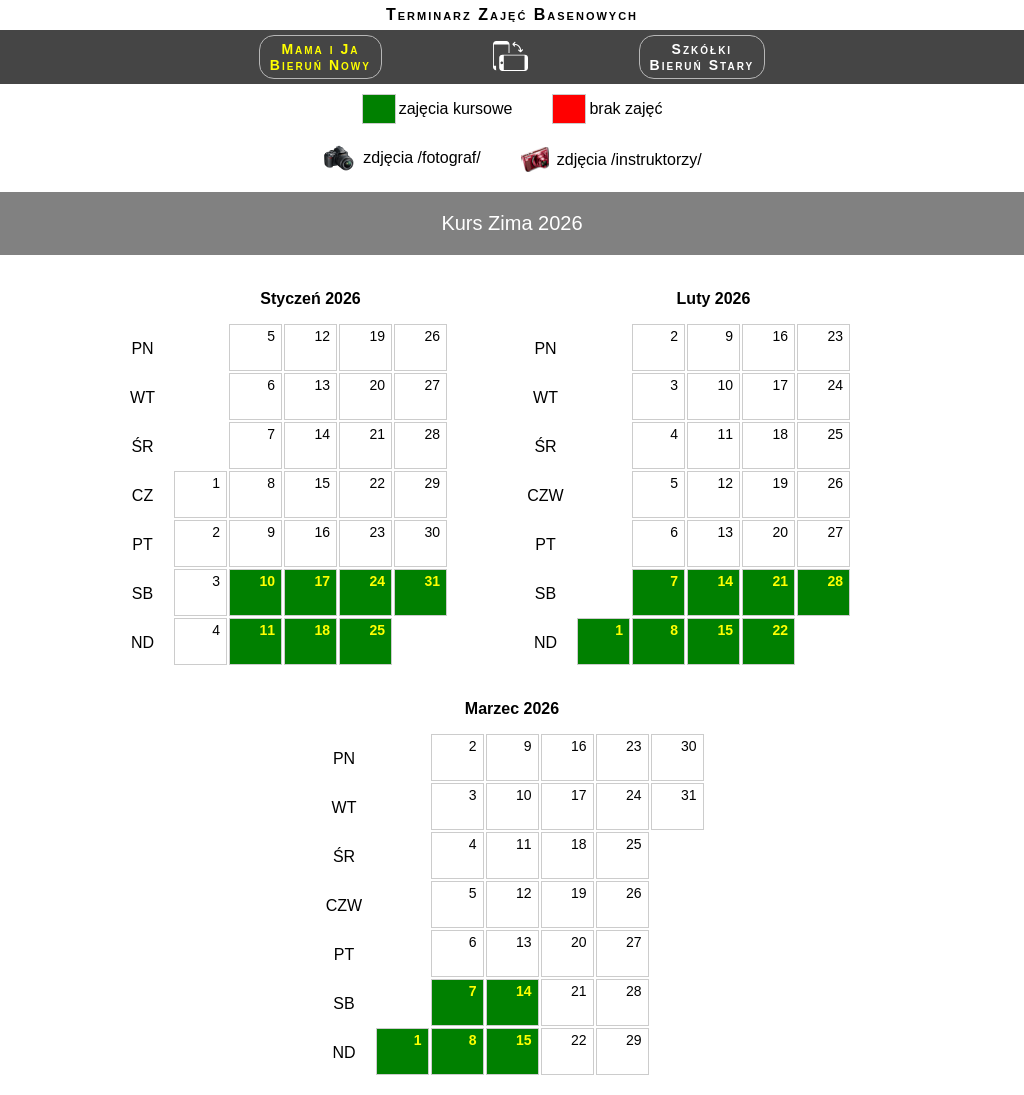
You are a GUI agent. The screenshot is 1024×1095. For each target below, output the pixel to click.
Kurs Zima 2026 (511, 223)
